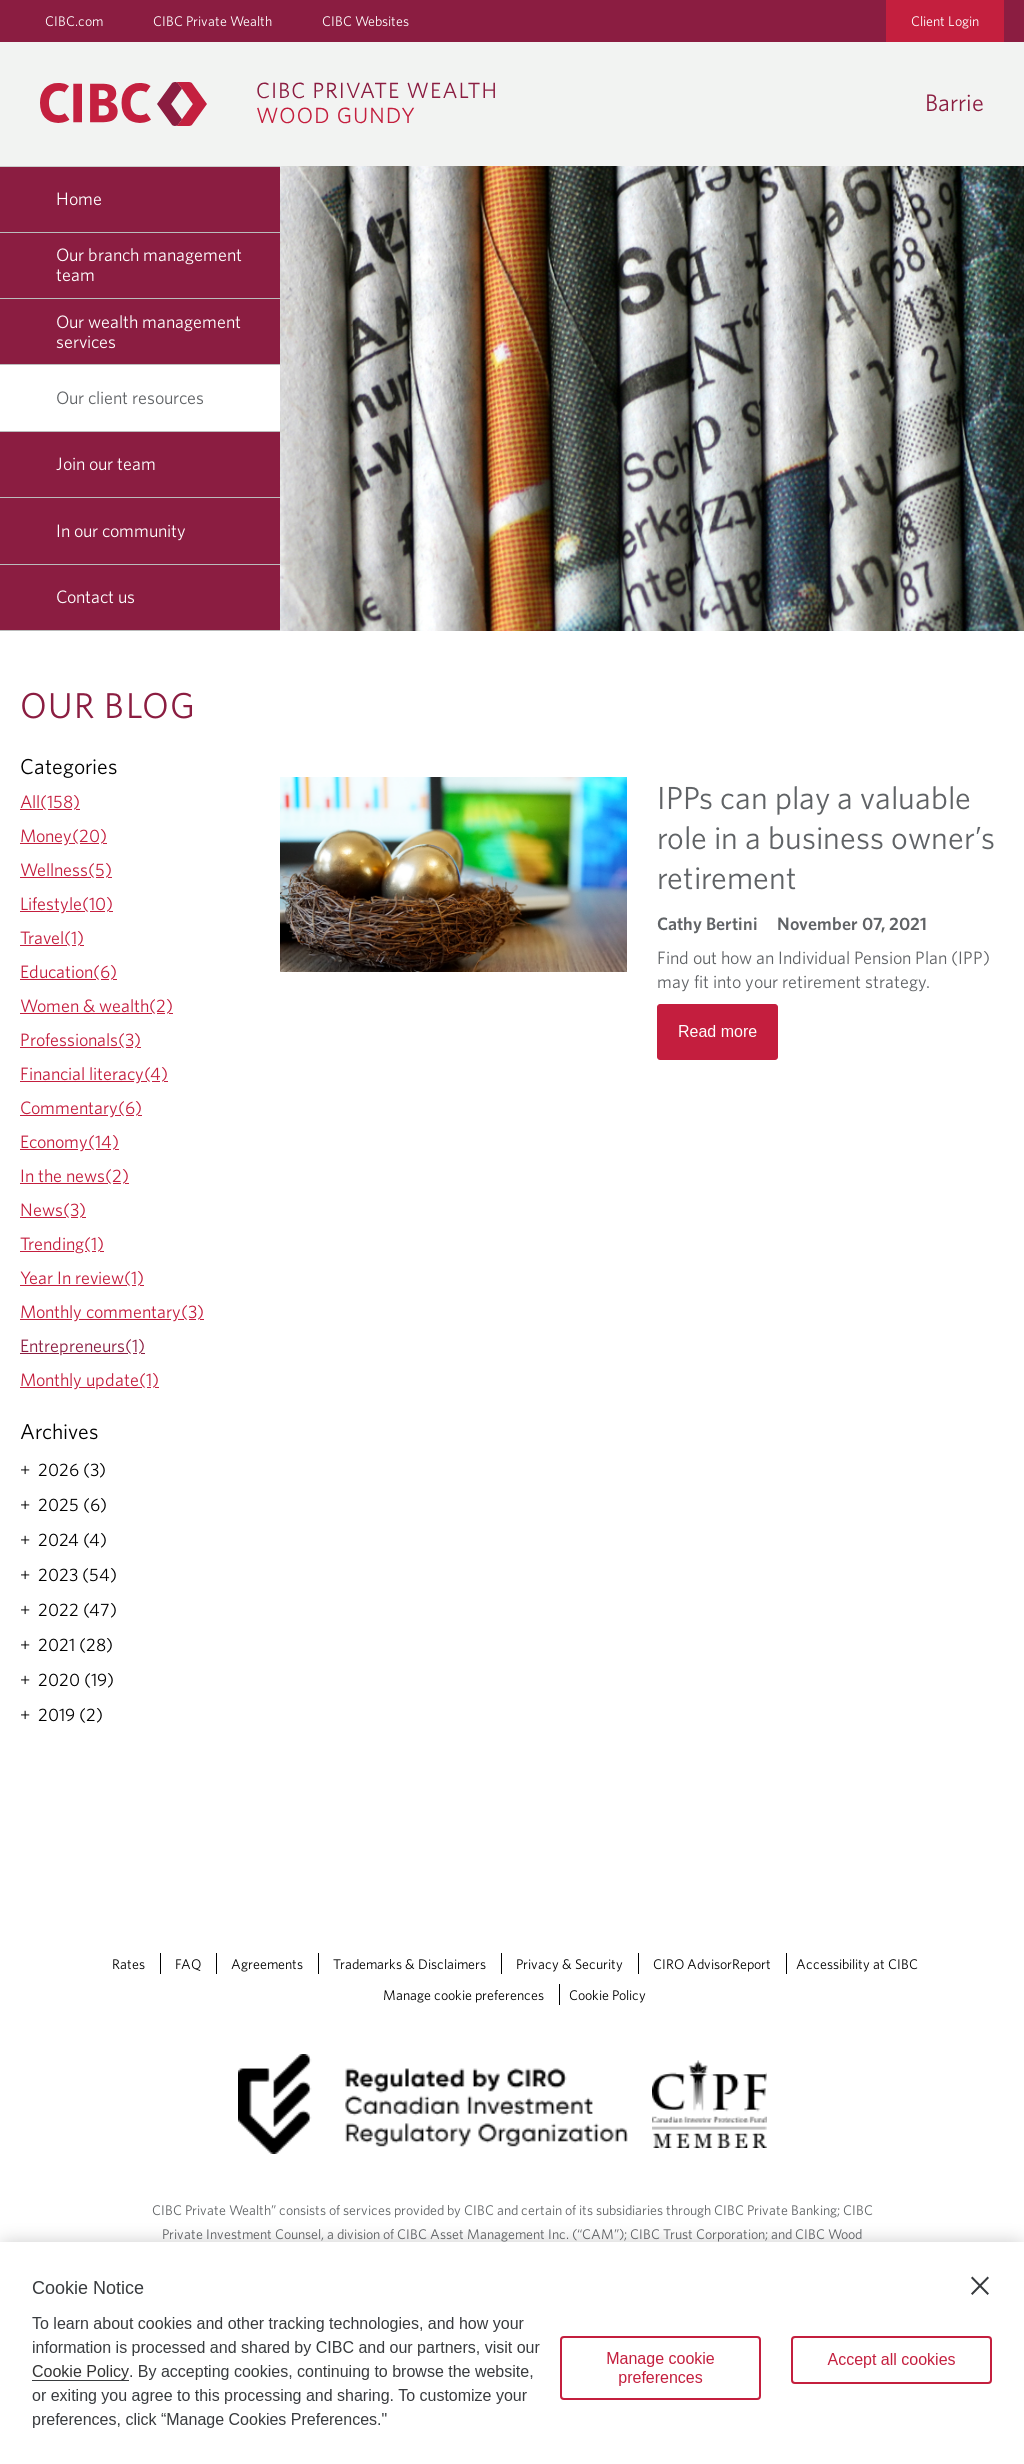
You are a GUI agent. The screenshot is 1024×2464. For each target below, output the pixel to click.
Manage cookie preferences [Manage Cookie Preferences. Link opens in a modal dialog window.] (463, 1995)
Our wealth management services (148, 331)
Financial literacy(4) (94, 1073)
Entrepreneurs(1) (82, 1345)
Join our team (106, 463)
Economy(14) (69, 1141)
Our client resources (137, 397)
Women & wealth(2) (96, 1005)
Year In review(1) (82, 1277)
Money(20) (63, 835)
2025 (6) (72, 1505)
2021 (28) (75, 1645)
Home (79, 198)
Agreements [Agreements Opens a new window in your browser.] (267, 1964)
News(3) (53, 1209)
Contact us (95, 596)
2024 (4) (72, 1540)
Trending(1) (62, 1243)
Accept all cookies (891, 2359)
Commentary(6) (81, 1107)
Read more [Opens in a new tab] (717, 1031)
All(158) (50, 801)
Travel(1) (52, 937)
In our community (121, 530)
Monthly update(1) (89, 1379)
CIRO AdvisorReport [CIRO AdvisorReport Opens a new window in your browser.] (712, 1964)
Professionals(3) (80, 1039)
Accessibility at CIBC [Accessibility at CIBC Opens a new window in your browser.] (857, 1964)
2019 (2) (70, 1715)
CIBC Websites (365, 21)
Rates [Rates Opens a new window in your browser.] (128, 1964)
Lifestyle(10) (66, 903)
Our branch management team (149, 264)
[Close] (980, 2286)
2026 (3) (72, 1470)
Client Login (945, 21)
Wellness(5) (66, 869)
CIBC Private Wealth (212, 21)
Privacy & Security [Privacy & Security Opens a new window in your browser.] (569, 1964)
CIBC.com (74, 21)
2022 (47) (77, 1610)
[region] (512, 2353)
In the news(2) (74, 1175)
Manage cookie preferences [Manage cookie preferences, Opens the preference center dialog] (660, 2368)
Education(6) (68, 971)
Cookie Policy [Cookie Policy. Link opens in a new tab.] (607, 1995)
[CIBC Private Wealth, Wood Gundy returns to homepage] (277, 104)
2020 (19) (76, 1680)
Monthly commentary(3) (112, 1311)
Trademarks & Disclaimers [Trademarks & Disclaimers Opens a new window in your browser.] (409, 1964)
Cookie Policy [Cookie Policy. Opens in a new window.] (80, 2371)
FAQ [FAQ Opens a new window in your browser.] (188, 1964)
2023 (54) (77, 1575)
